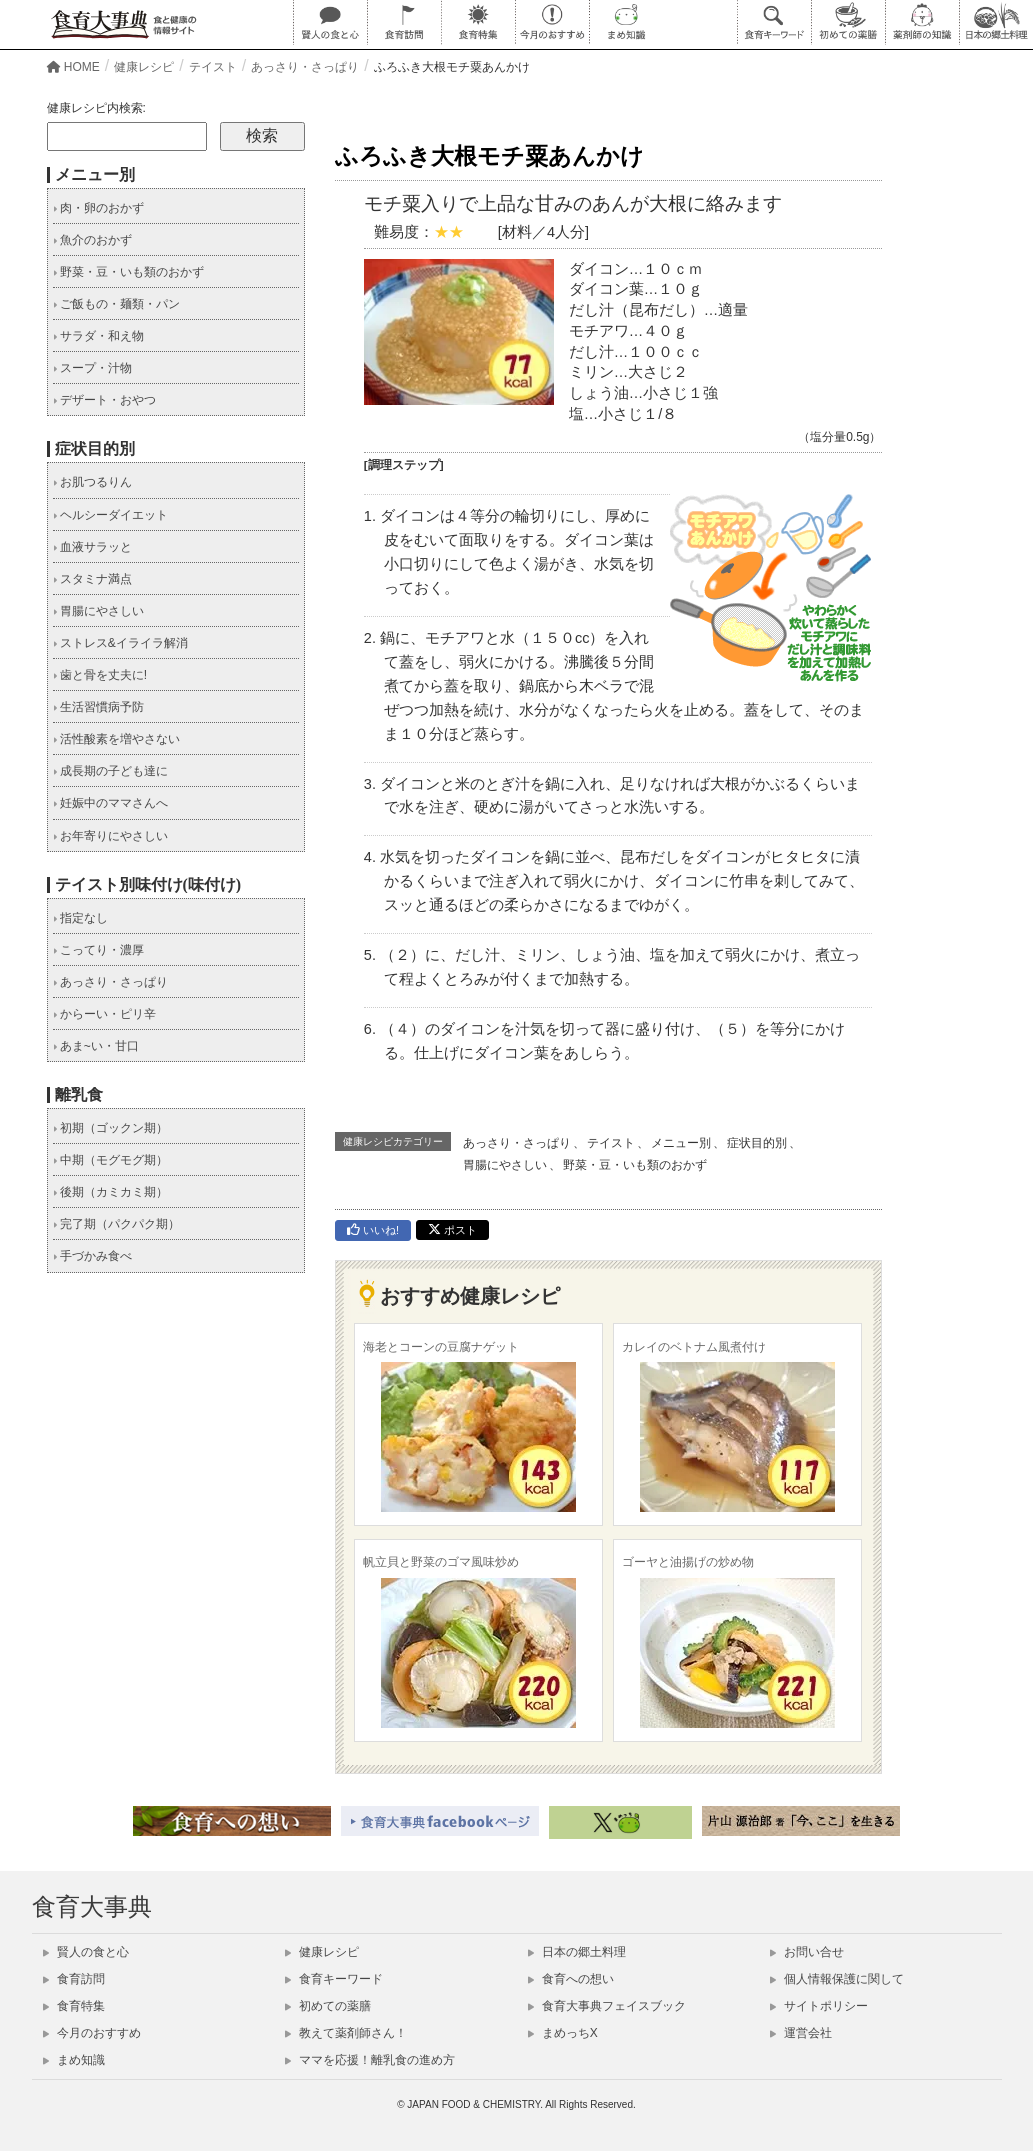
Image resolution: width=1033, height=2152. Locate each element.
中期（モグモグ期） (110, 1160)
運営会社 (801, 2033)
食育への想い (571, 1979)
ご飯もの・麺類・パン (116, 304)
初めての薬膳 (328, 2006)
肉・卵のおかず (98, 208)
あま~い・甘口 (96, 1046)
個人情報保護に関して (837, 1979)
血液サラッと (92, 547)
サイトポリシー (819, 2006)
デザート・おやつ (104, 400)
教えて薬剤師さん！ (346, 2033)
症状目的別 (757, 1143)
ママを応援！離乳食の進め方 (370, 2060)
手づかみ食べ (92, 1256)
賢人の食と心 (86, 1952)
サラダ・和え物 (98, 336)
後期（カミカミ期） (110, 1192)
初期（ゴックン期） (110, 1128)
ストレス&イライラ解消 (120, 643)
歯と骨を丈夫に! (100, 675)
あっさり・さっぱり (517, 1143)
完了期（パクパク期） (116, 1224)
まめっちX (563, 2033)
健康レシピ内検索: (96, 108)
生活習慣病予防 (98, 707)
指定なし (80, 918)
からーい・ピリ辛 (104, 1014)
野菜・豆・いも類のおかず (635, 1165)
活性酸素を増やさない (116, 739)
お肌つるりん (92, 482)
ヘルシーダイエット (110, 515)
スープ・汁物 (92, 368)
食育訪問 (74, 1979)
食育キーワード (334, 1979)
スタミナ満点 (92, 579)
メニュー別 (681, 1143)
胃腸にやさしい (505, 1165)
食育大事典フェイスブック (607, 2006)
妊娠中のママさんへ (110, 803)
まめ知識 (74, 2060)
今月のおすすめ (92, 2033)
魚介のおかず (92, 240)
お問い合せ (807, 1952)
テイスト (611, 1143)
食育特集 (74, 2006)
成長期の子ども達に (110, 771)
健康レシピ (322, 1952)
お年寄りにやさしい (110, 836)
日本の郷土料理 (577, 1952)
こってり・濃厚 (98, 950)
